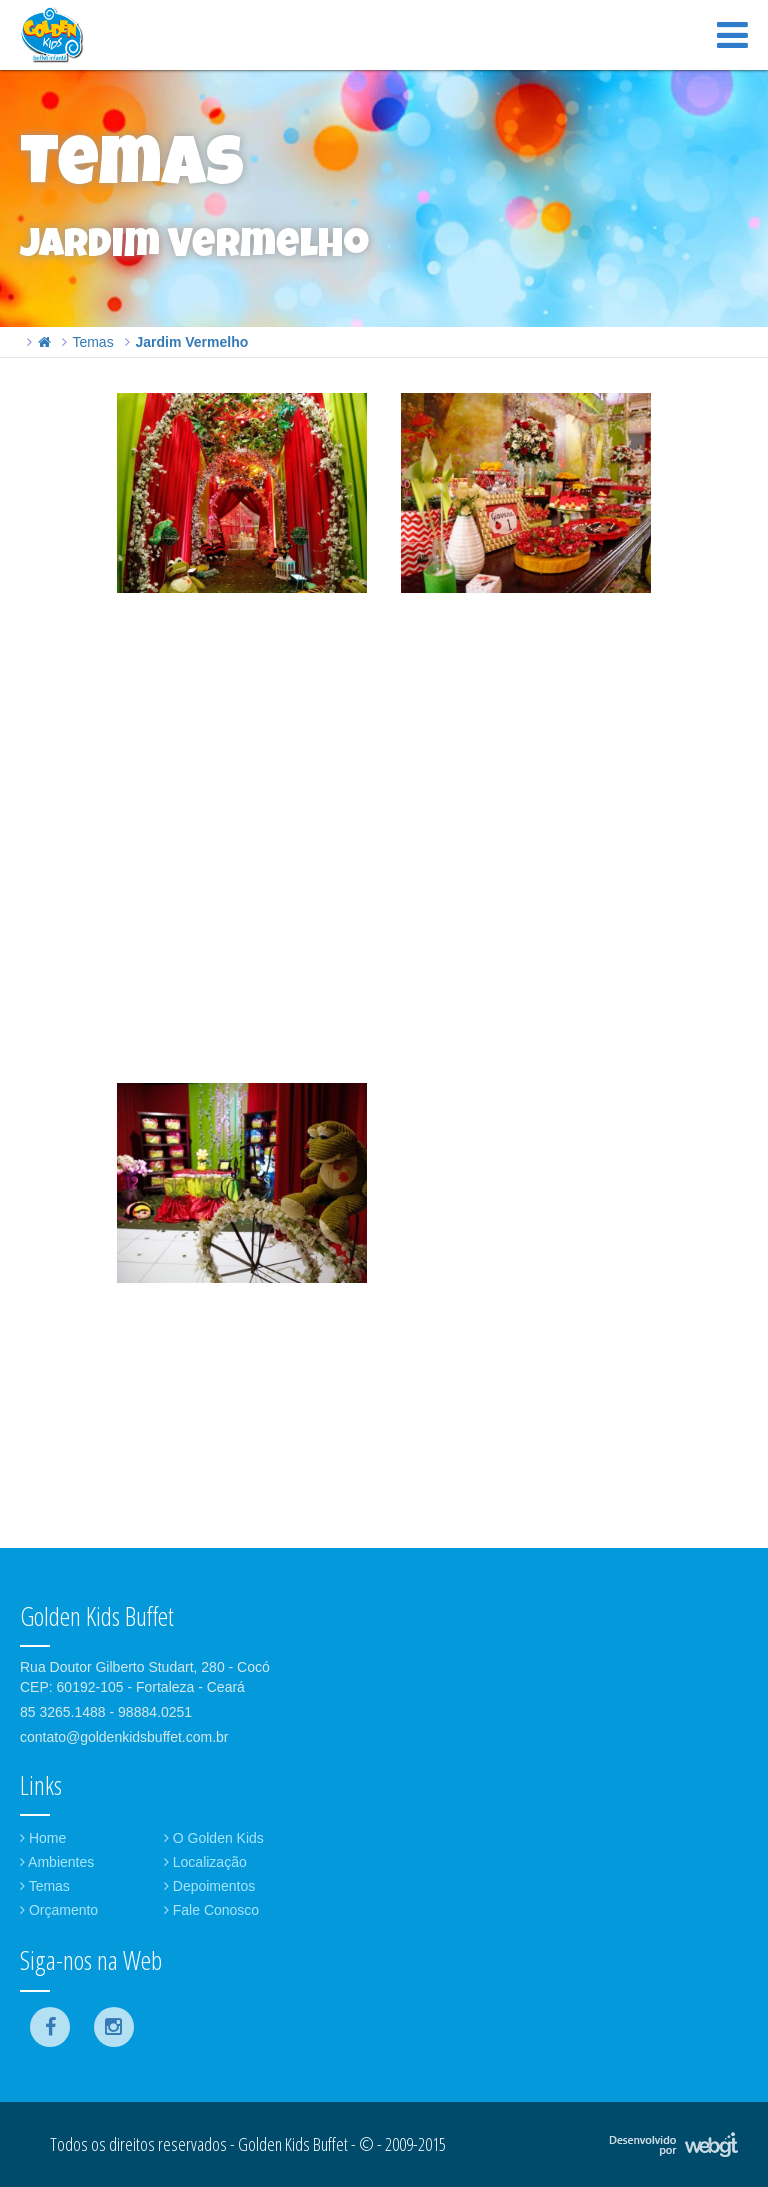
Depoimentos (209, 1886)
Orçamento (59, 1910)
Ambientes (57, 1862)
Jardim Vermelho (191, 342)
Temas (92, 342)
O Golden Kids (214, 1838)
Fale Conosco (211, 1910)
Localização (205, 1862)
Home (43, 1838)
